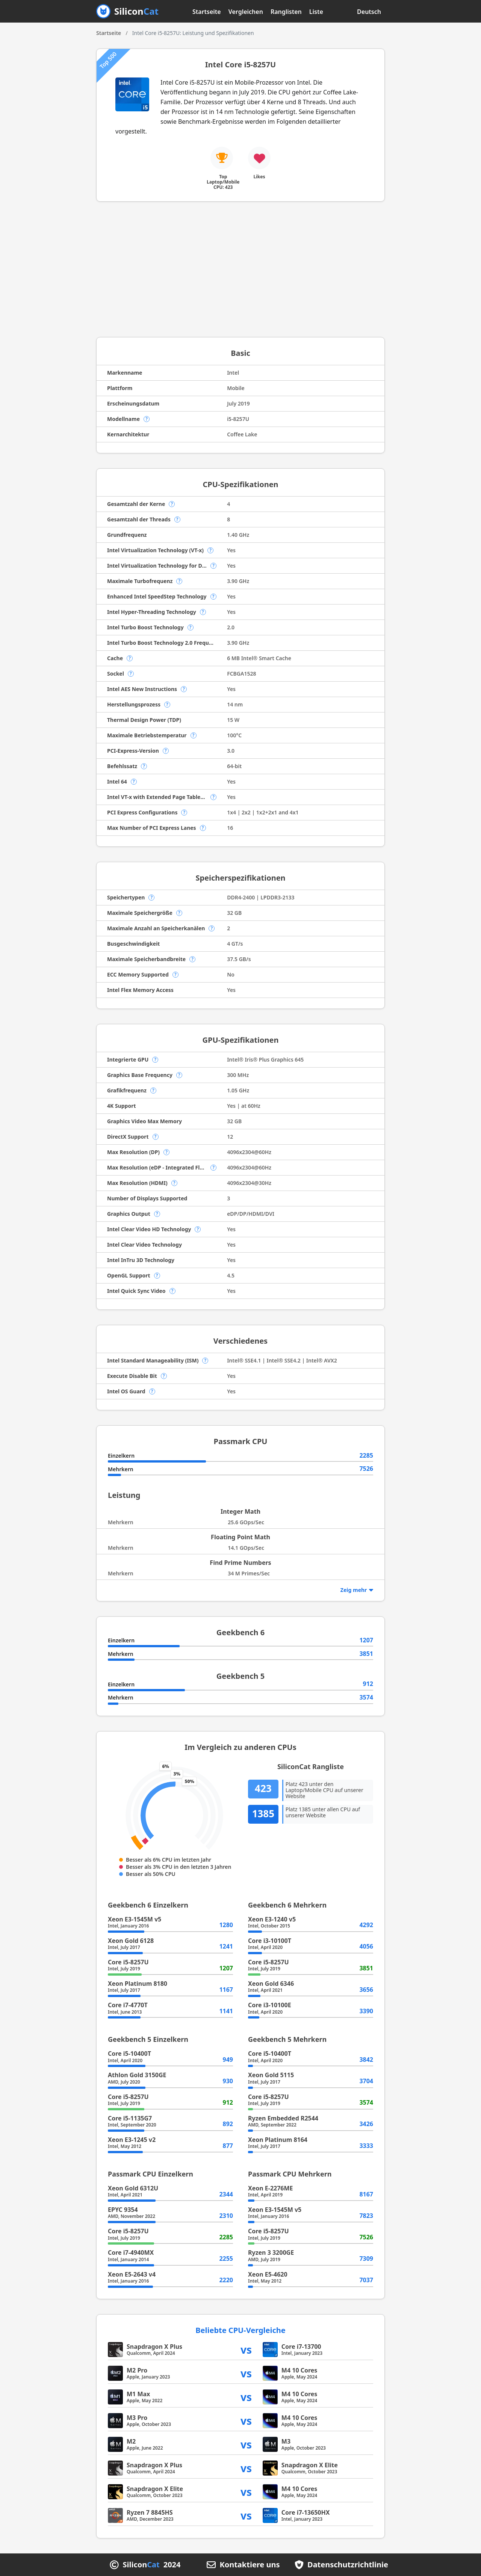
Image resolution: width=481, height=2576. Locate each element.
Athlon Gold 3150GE (137, 2075)
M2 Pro (137, 2370)
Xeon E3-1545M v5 (134, 1919)
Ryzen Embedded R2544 (283, 2118)
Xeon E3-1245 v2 (132, 2140)
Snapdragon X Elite (309, 2465)
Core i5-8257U (128, 1962)
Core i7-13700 (301, 2346)
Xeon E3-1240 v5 (272, 1919)
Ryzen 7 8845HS (150, 2512)
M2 (131, 2441)
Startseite (206, 12)
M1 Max (138, 2394)
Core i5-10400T (129, 2053)
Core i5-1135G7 (130, 2118)
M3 (285, 2441)
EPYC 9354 (123, 2209)
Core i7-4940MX (131, 2252)
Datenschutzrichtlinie (347, 2564)
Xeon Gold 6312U (133, 2188)
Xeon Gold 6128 (131, 1941)
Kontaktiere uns (249, 2564)
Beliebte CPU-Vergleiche (240, 2330)
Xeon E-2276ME (270, 2188)
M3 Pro (137, 2417)
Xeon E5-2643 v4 (132, 2274)
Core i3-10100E (269, 2005)
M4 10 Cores (299, 2370)
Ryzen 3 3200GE (271, 2252)
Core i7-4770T (128, 2005)
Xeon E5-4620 (267, 2274)
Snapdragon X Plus (154, 2346)
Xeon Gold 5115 (271, 2075)
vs (246, 2349)
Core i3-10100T (269, 1941)
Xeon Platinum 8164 (277, 2140)
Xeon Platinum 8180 (137, 1983)
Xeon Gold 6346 (271, 1983)
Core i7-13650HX (305, 2512)
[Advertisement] (240, 269)
